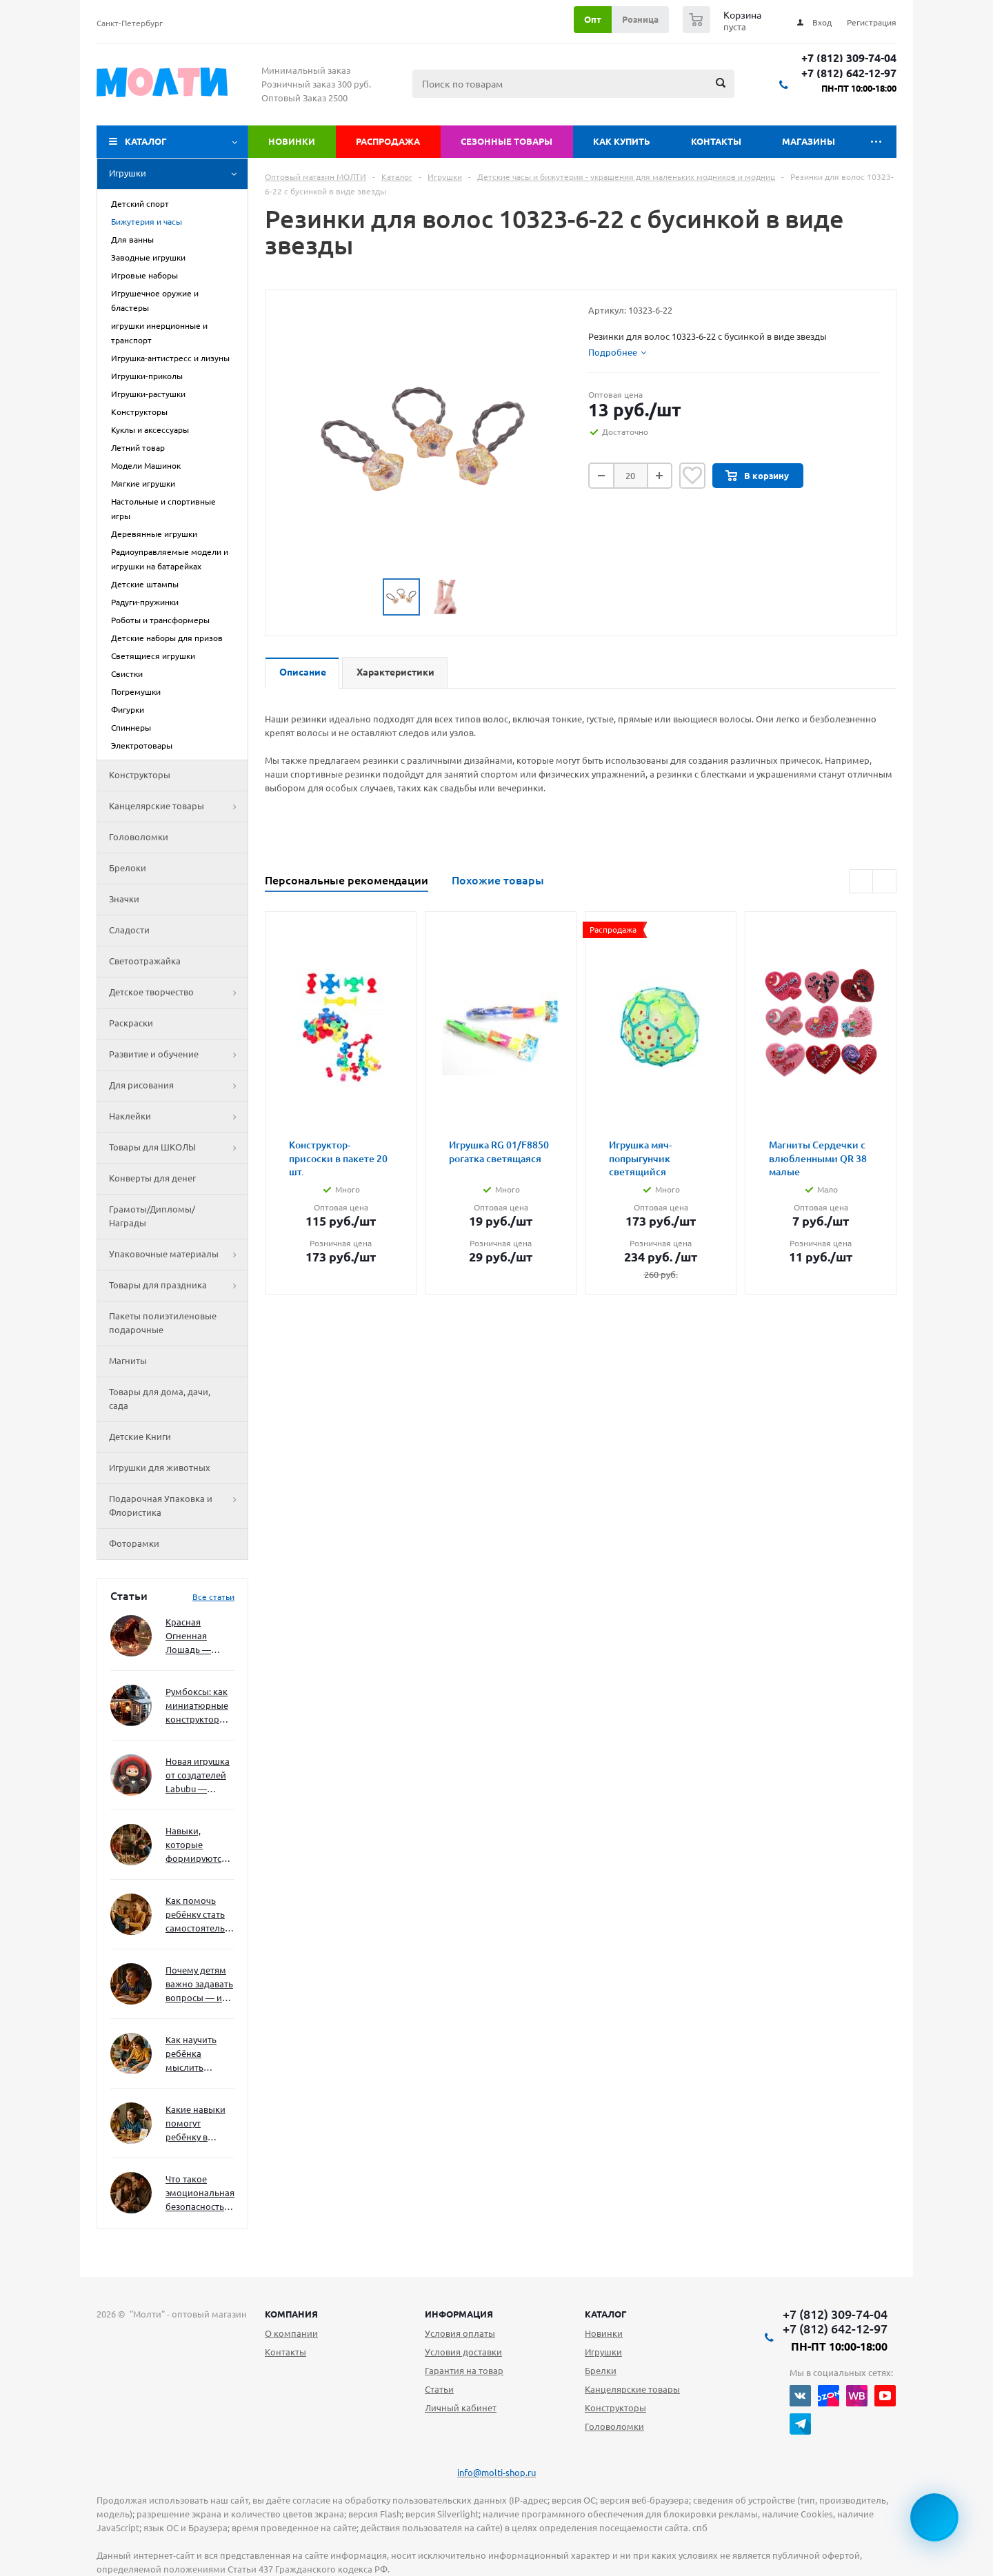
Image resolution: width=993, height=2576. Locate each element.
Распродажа (388, 141)
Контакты (716, 141)
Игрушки (178, 174)
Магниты (128, 1361)
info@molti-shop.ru (496, 2472)
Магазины (808, 141)
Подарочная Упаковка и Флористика (178, 1506)
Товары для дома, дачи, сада (159, 1398)
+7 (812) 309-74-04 (848, 58)
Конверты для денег (152, 1178)
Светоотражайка (145, 961)
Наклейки (178, 1117)
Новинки (291, 141)
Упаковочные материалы (178, 1254)
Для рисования (178, 1086)
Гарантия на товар (464, 2370)
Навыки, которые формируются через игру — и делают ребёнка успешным (197, 1845)
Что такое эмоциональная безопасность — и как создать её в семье (200, 2193)
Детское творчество (178, 992)
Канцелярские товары (178, 806)
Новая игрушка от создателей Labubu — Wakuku (198, 1776)
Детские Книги (140, 1436)
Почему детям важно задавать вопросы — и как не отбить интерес (199, 1985)
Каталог (146, 141)
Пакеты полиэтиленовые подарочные (163, 1323)
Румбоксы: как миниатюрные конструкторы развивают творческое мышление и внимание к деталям (197, 1706)
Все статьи (213, 1596)
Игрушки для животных (159, 1467)
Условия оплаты (460, 2333)
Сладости (129, 930)
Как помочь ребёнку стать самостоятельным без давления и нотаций (200, 1915)
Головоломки (138, 837)
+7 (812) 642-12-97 (848, 73)
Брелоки (127, 868)
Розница (640, 19)
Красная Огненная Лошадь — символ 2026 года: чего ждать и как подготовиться (197, 1636)
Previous (861, 881)
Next (884, 881)
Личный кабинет (460, 2408)
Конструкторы (139, 775)
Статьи (439, 2389)
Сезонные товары (506, 141)
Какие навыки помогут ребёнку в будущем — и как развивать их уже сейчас (195, 2124)
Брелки (600, 2370)
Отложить (692, 476)
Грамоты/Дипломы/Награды (152, 1216)
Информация (459, 2314)
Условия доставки (463, 2352)
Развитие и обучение (178, 1054)
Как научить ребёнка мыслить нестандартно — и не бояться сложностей (198, 2054)
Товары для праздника (178, 1285)
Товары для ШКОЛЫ (178, 1148)
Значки (124, 899)
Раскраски (131, 1023)
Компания (291, 2314)
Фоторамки (134, 1543)
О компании (291, 2333)
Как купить (621, 141)
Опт (592, 19)
